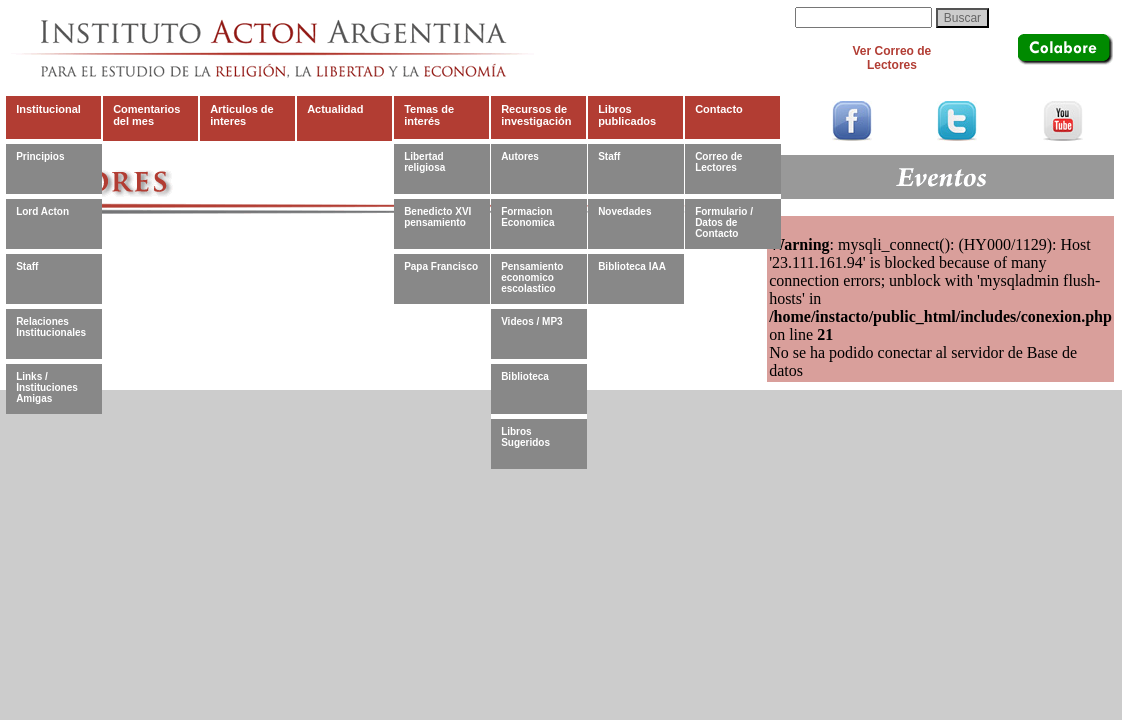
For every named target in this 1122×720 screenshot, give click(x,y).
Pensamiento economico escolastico (532, 277)
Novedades (624, 211)
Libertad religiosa (424, 162)
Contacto (719, 109)
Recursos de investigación (536, 115)
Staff (27, 266)
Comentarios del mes (146, 115)
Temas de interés (429, 115)
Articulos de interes (242, 115)
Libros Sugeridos (525, 437)
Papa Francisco (441, 266)
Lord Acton (42, 211)
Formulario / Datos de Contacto (724, 222)
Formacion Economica (527, 217)
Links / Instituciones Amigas (47, 387)
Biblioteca (525, 376)
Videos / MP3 (532, 321)
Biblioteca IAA (632, 266)
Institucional (48, 109)
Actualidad (335, 109)
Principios (40, 156)
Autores (520, 156)
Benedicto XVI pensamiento (437, 217)
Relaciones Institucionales (51, 327)
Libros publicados (627, 115)
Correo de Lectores (718, 162)
